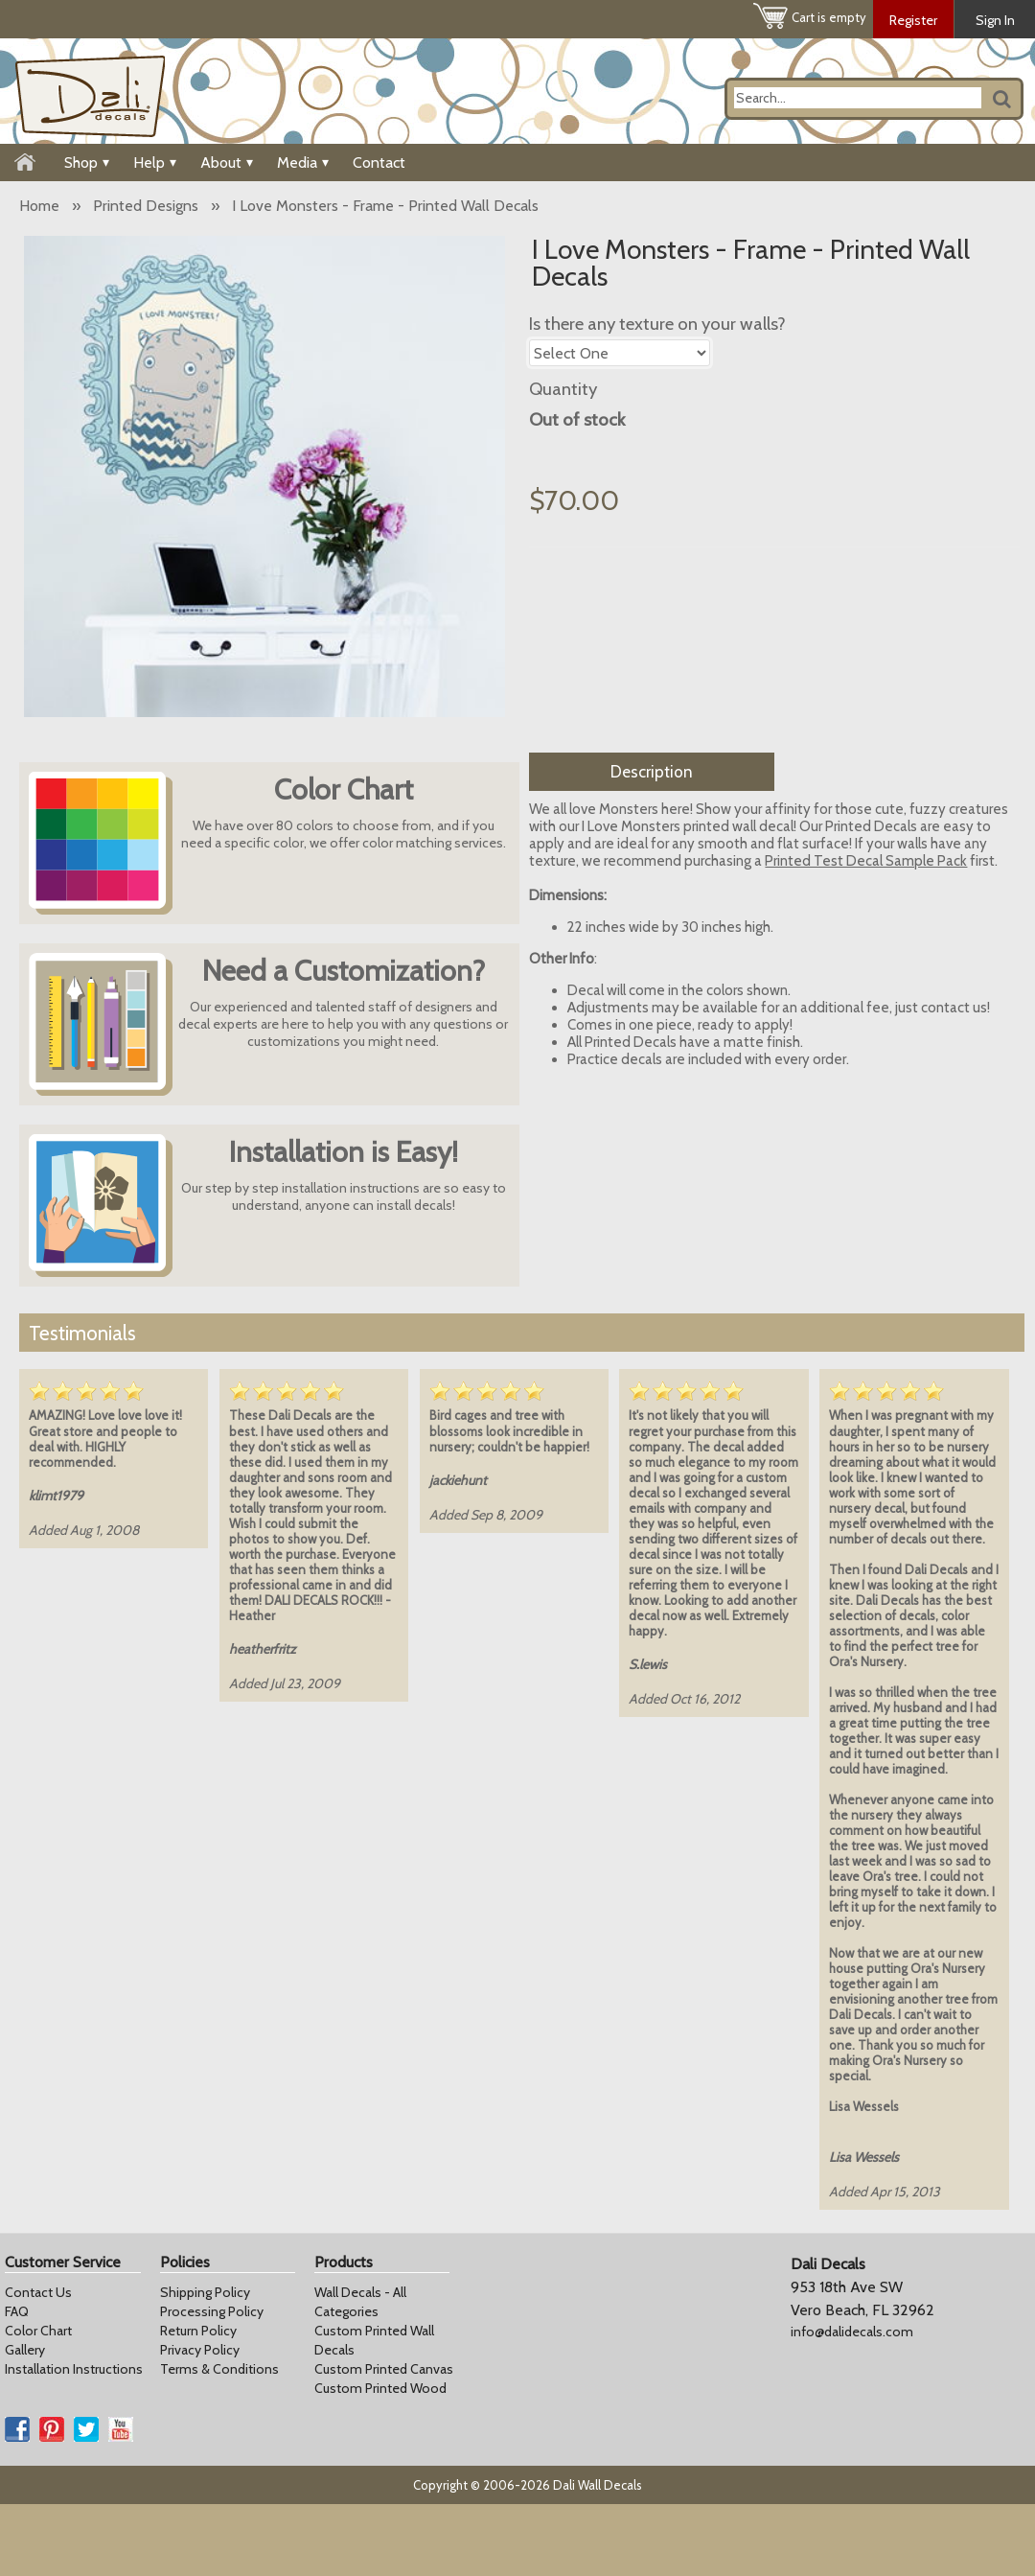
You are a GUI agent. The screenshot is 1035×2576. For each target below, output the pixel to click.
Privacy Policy (200, 2349)
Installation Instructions (74, 2369)
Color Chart (38, 2330)
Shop (86, 162)
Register (913, 20)
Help (154, 162)
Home (39, 206)
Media (303, 162)
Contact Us (38, 2292)
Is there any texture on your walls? (657, 324)
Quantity (563, 389)
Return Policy (198, 2330)
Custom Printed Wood (380, 2388)
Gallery (25, 2349)
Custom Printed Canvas (383, 2369)
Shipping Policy (205, 2292)
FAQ (17, 2311)
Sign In (995, 20)
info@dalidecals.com (852, 2331)
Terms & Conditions (219, 2369)
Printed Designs (145, 206)
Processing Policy (212, 2311)
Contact (379, 162)
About (226, 162)
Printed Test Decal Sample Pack (866, 861)
